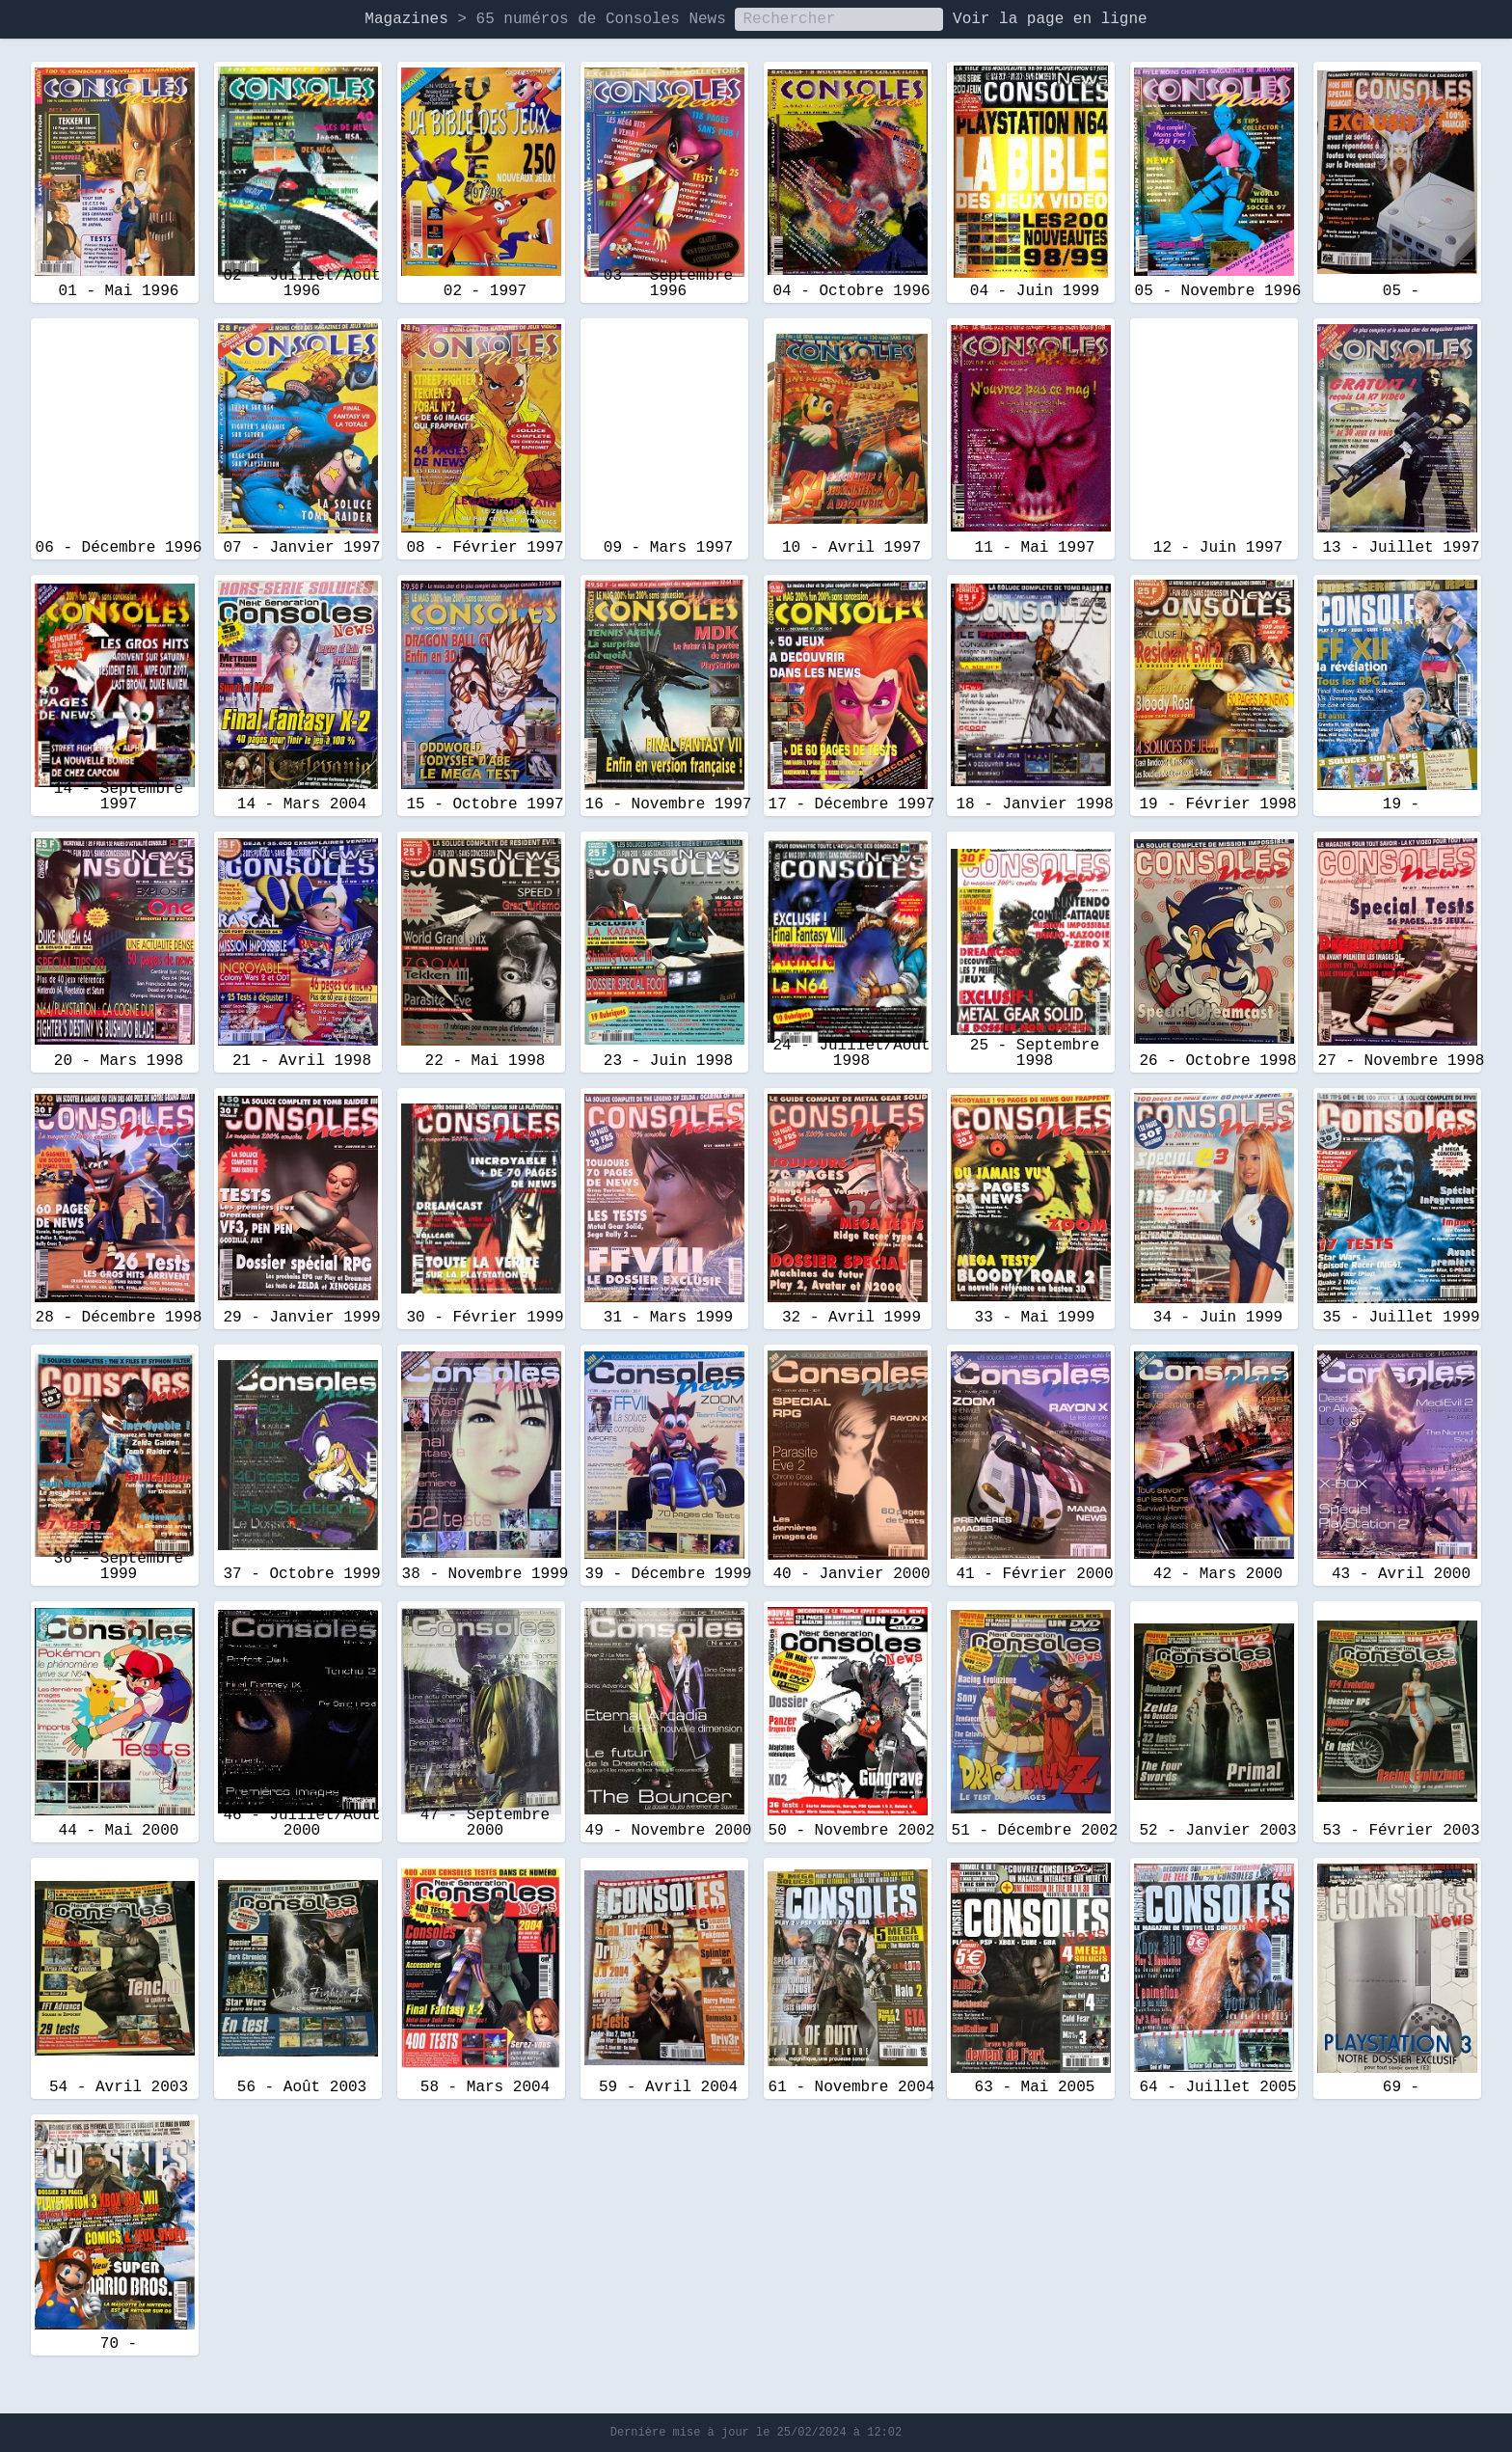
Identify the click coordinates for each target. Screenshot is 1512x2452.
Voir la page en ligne (1050, 19)
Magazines (405, 19)
